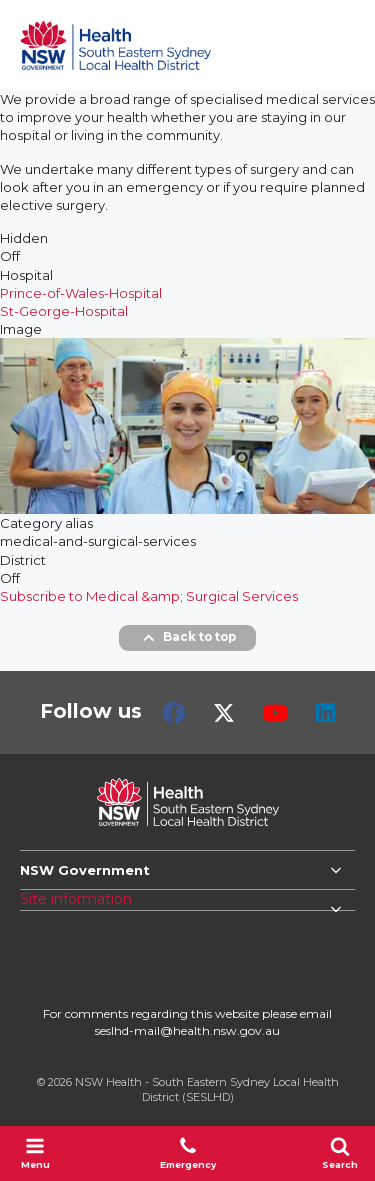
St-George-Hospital (64, 311)
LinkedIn (325, 713)
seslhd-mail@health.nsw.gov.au (187, 1030)
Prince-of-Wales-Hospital (81, 293)
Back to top (187, 638)
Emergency (188, 1153)
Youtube (275, 713)
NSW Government (85, 870)
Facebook (174, 713)
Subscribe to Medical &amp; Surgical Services (149, 596)
